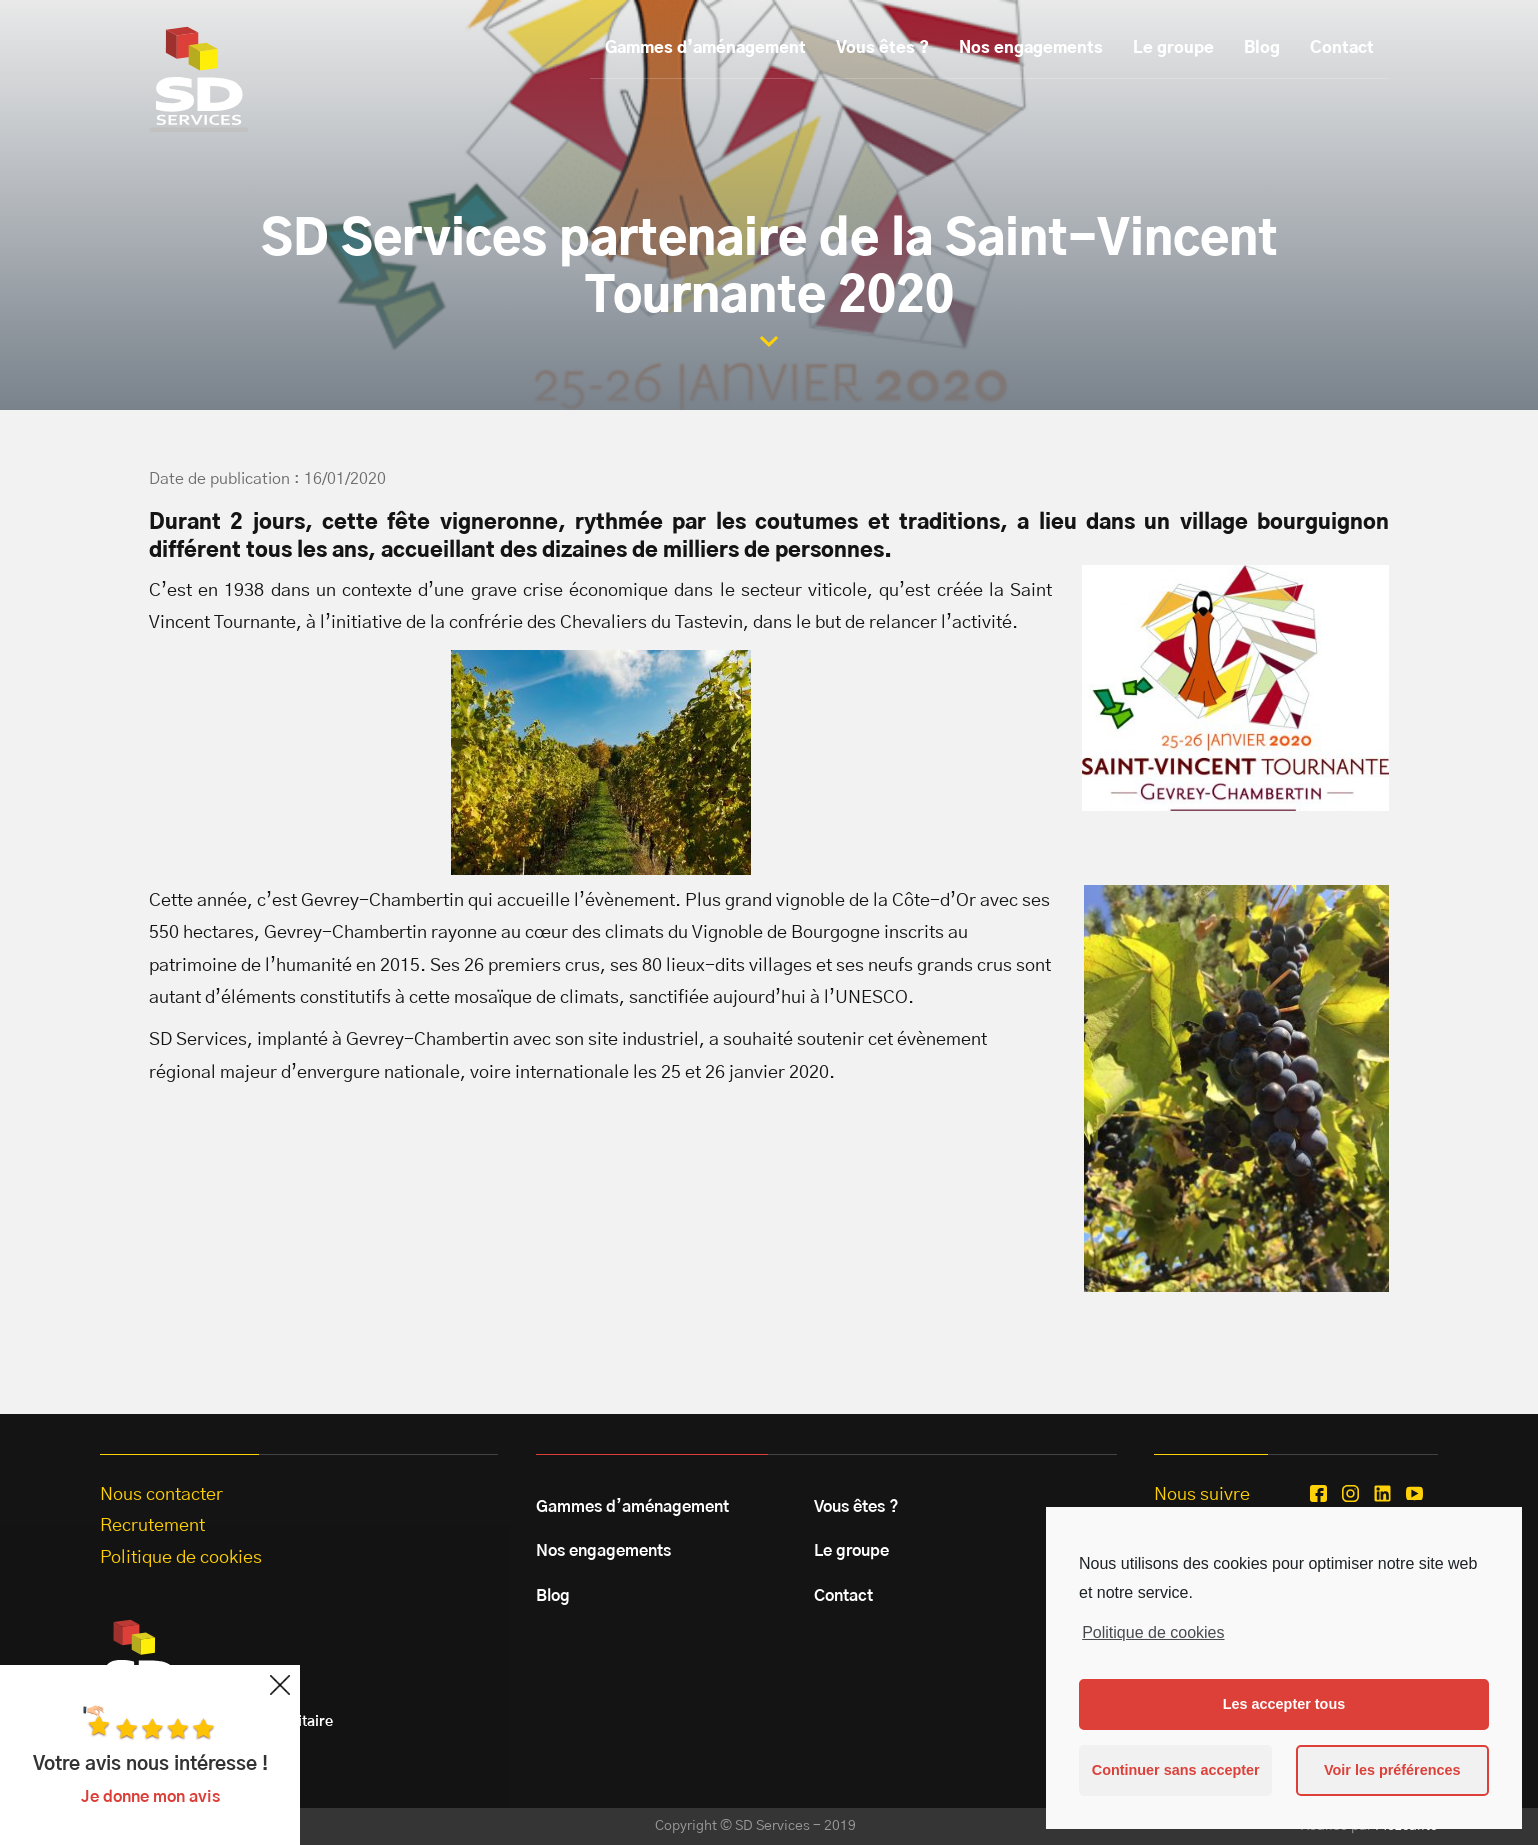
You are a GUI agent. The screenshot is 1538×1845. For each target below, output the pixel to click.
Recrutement (152, 1526)
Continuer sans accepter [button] (1176, 1770)
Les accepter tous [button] (1284, 1704)
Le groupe (1173, 48)
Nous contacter (161, 1495)
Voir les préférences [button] (1392, 1770)
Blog (1262, 48)
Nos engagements (1031, 48)
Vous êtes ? (882, 48)
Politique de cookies (1153, 1632)
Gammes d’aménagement (705, 48)
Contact (1342, 48)
